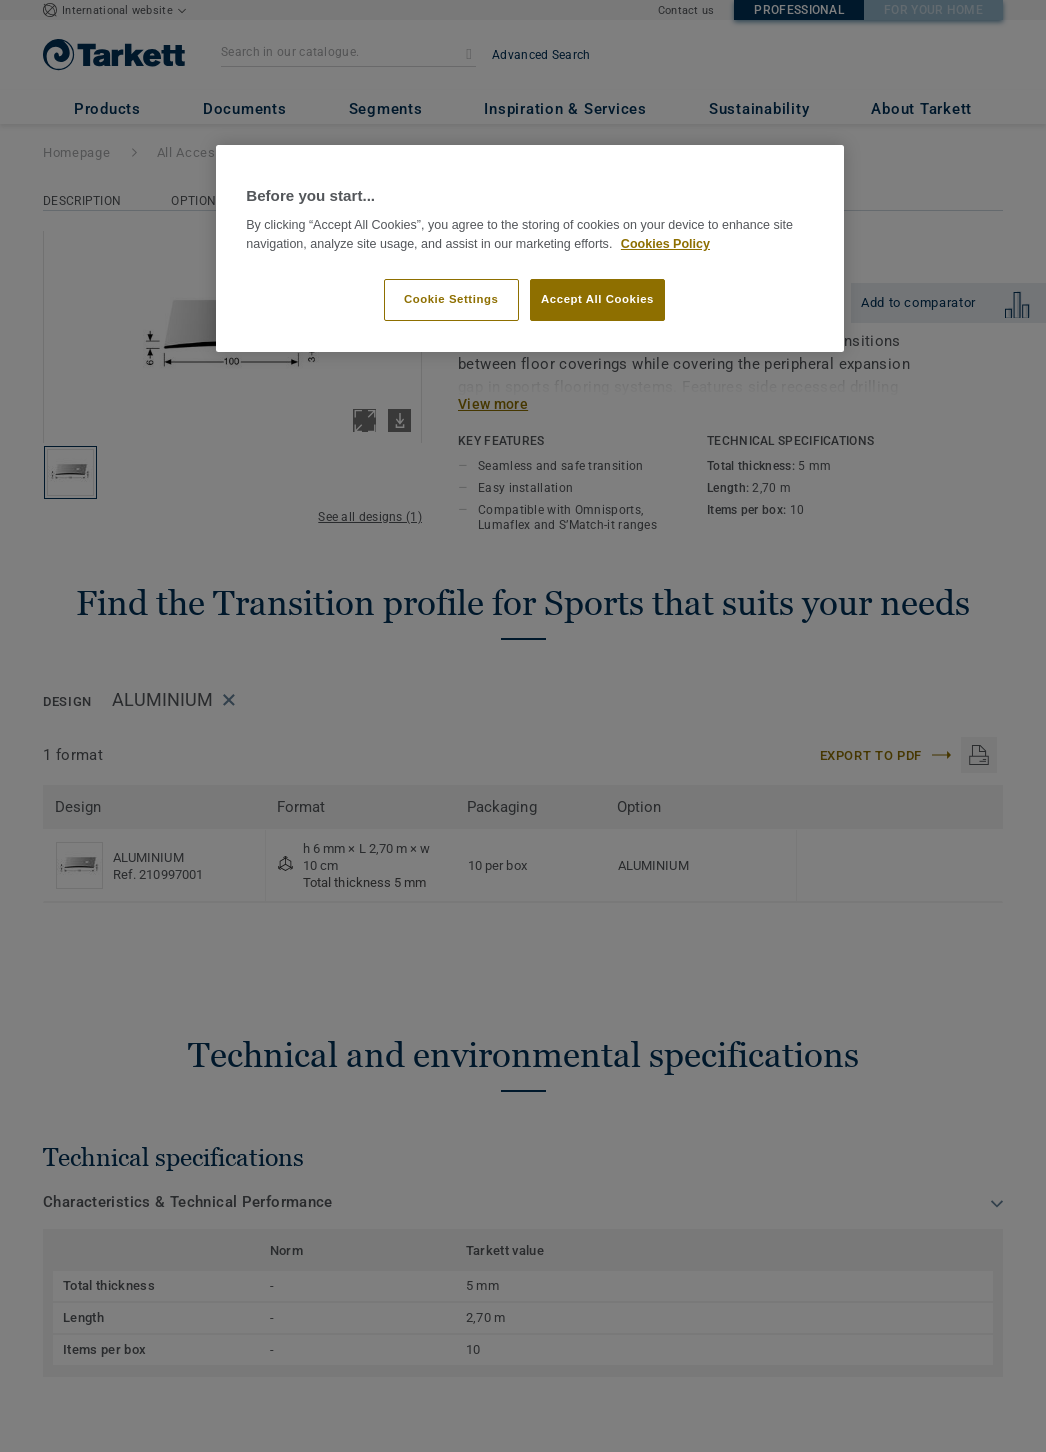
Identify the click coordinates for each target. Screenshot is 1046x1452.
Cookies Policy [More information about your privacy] (665, 244)
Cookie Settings (451, 299)
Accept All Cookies (597, 299)
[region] (530, 248)
